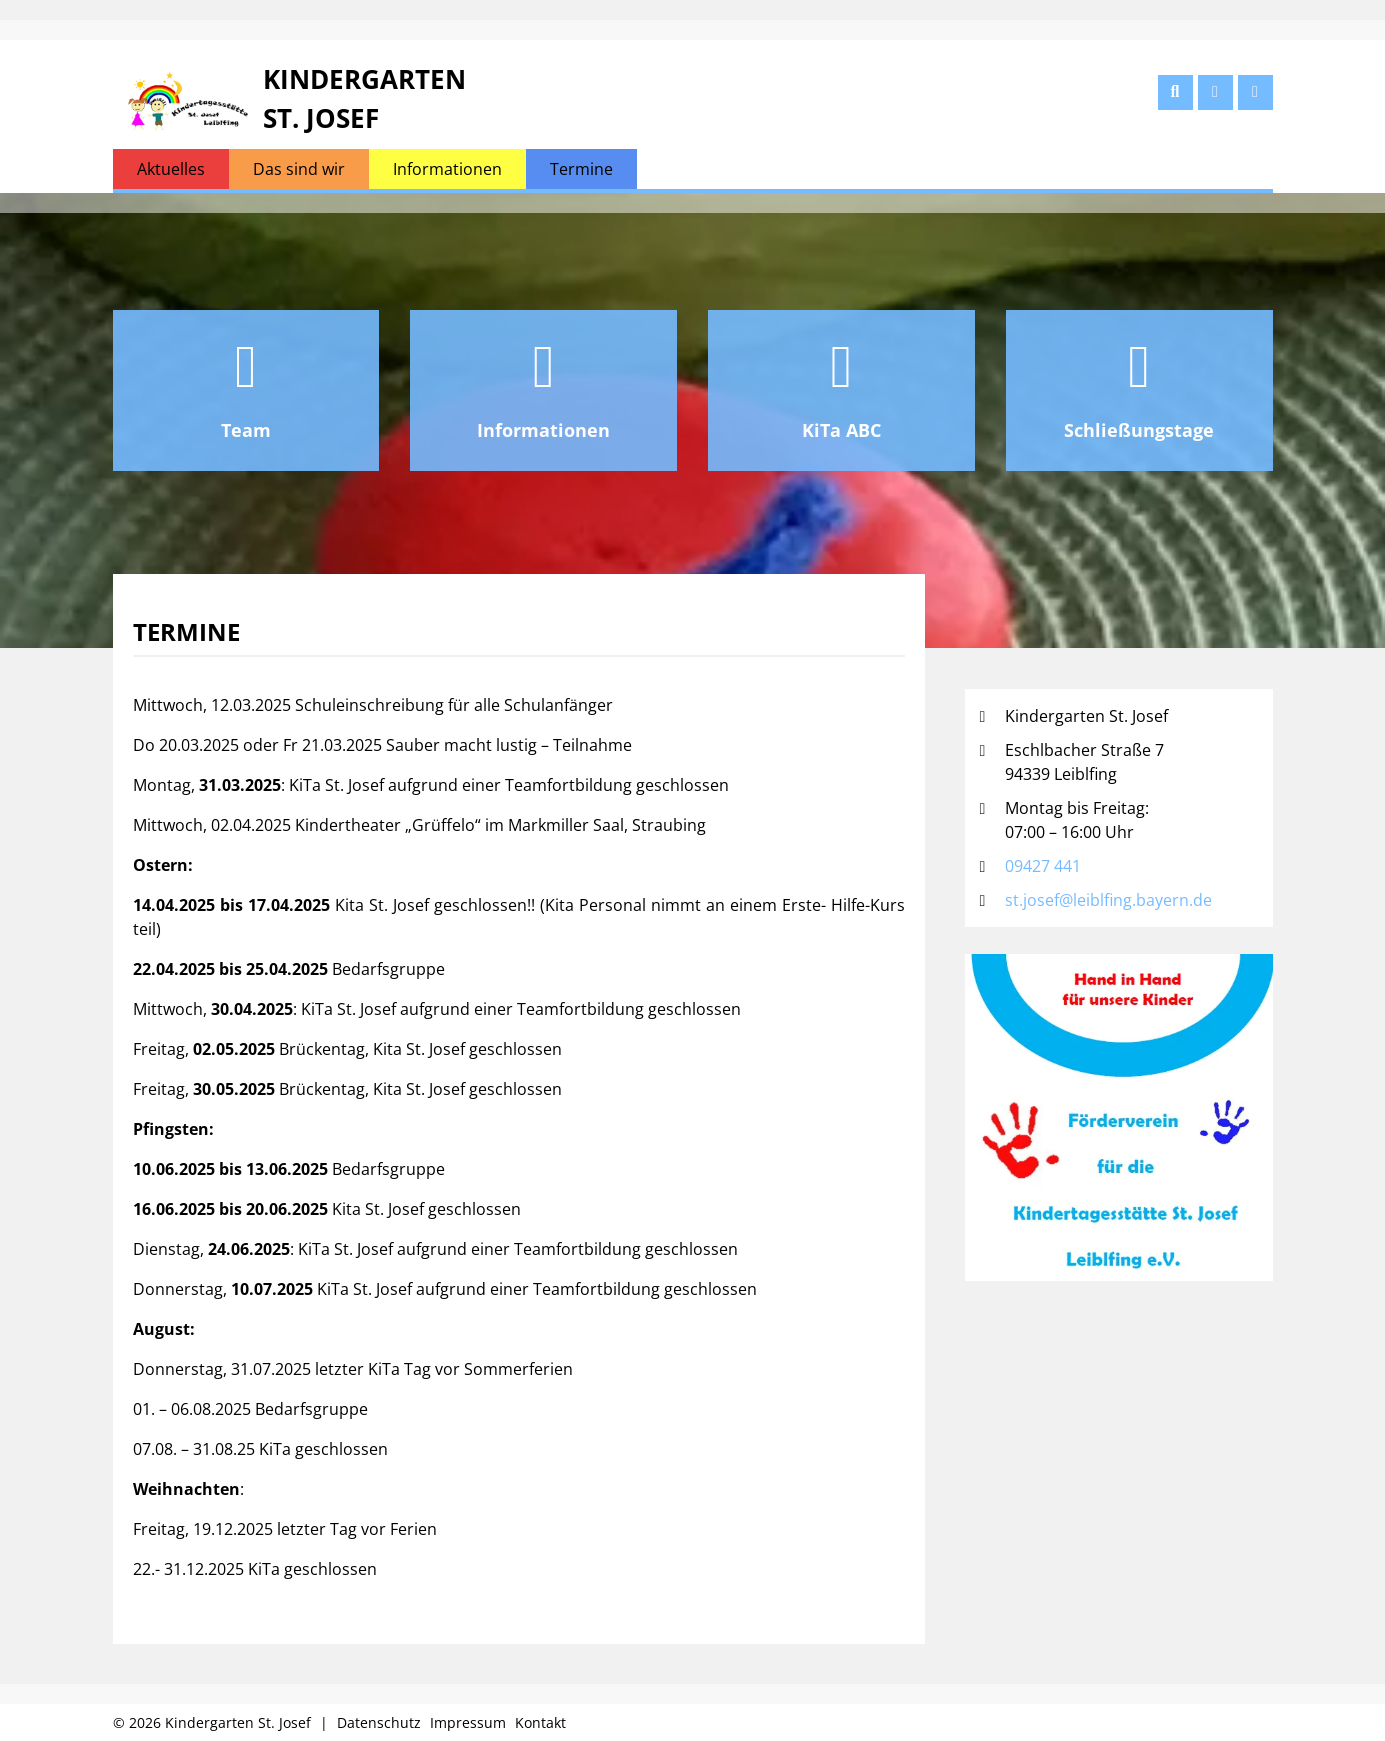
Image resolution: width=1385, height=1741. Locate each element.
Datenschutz (379, 1722)
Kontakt (540, 1722)
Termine (581, 169)
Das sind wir (299, 169)
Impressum (468, 1722)
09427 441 (1043, 866)
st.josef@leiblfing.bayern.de (1108, 900)
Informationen (447, 169)
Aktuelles (171, 169)
